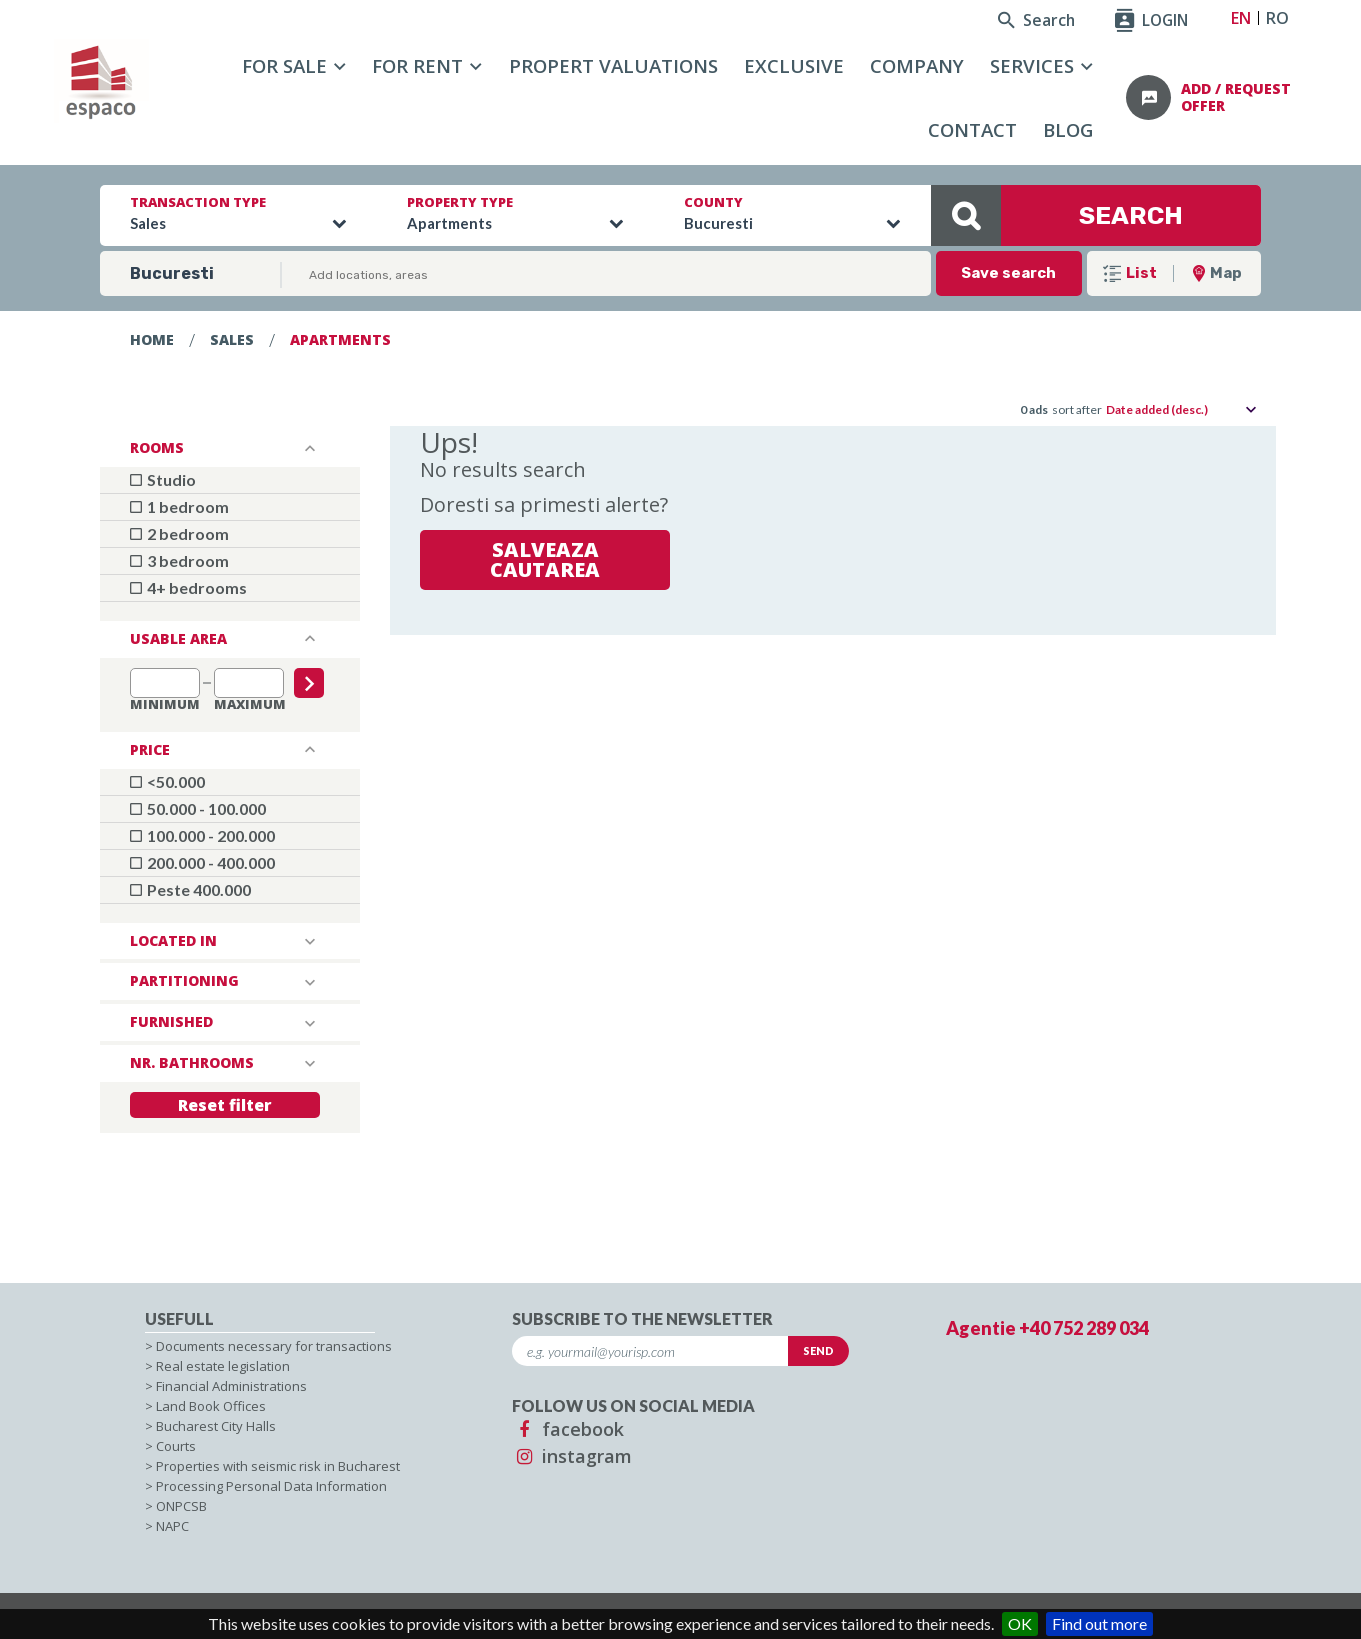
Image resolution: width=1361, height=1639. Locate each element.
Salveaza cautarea (545, 559)
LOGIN (1151, 20)
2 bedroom (179, 533)
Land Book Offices (211, 1406)
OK (1020, 1623)
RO (1277, 18)
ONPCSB (181, 1506)
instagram (572, 1456)
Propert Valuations (613, 65)
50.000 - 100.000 (198, 808)
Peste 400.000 (190, 889)
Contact (972, 129)
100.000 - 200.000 (202, 835)
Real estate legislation (223, 1366)
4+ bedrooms (188, 587)
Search (1036, 20)
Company (917, 65)
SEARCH (1057, 216)
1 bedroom (179, 506)
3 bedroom (179, 560)
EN (1241, 18)
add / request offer (1236, 97)
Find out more (1099, 1623)
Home (152, 339)
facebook (568, 1429)
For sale (284, 65)
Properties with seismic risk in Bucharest (278, 1466)
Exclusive (794, 65)
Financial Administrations (231, 1386)
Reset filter (225, 1105)
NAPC (172, 1526)
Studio (163, 479)
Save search (1008, 273)
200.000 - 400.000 (202, 862)
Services (1032, 65)
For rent (417, 65)
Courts (176, 1446)
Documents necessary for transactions (274, 1346)
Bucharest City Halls (216, 1426)
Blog (1068, 129)
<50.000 (167, 781)
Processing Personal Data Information (271, 1486)
